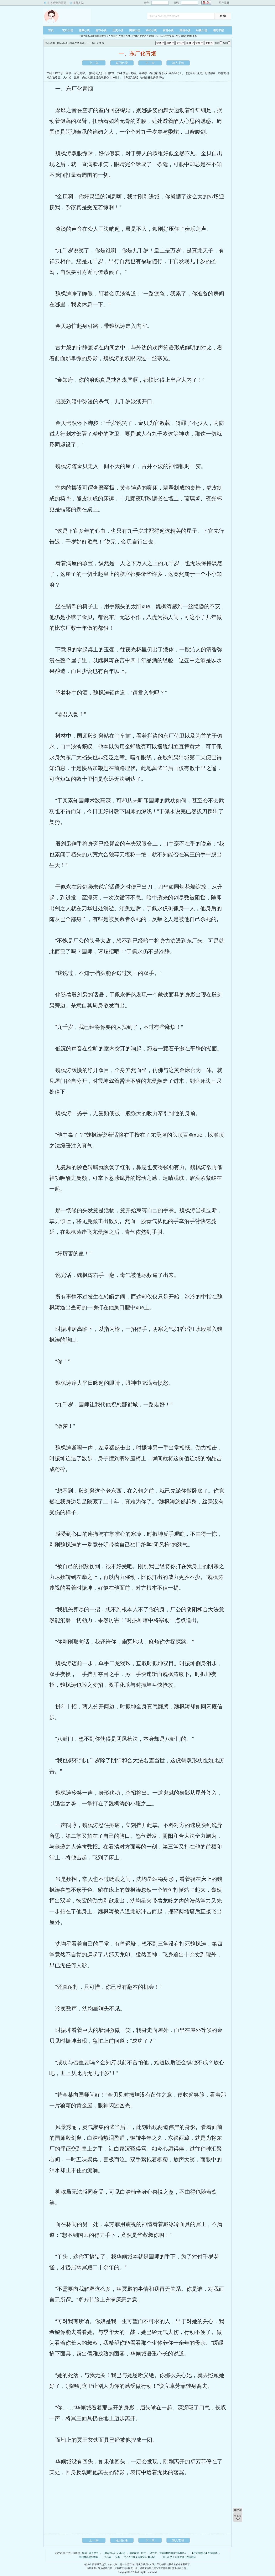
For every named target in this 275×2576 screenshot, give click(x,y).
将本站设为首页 (56, 2)
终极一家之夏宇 (75, 73)
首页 (51, 30)
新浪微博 (92, 36)
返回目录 (122, 63)
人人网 (109, 36)
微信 (123, 36)
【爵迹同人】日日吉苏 (100, 73)
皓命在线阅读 (77, 43)
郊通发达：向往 (126, 73)
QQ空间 (83, 36)
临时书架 (218, 30)
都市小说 (101, 30)
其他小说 (184, 30)
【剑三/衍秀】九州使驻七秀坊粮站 (143, 77)
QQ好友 (117, 36)
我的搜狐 (169, 36)
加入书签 (178, 63)
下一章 (150, 63)
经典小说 (201, 30)
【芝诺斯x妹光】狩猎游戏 (199, 73)
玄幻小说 (67, 30)
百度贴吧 (141, 36)
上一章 (93, 63)
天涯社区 (151, 36)
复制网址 (187, 36)
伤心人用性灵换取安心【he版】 (101, 77)
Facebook (160, 36)
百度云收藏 (131, 36)
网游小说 (134, 30)
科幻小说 (151, 30)
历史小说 (117, 30)
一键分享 (178, 36)
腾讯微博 (101, 36)
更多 (194, 36)
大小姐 (67, 77)
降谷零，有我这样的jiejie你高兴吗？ (160, 73)
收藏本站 (78, 2)
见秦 (76, 77)
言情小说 (168, 30)
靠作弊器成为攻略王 (89, 2557)
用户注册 (224, 2)
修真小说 (84, 30)
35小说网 (67, 16)
